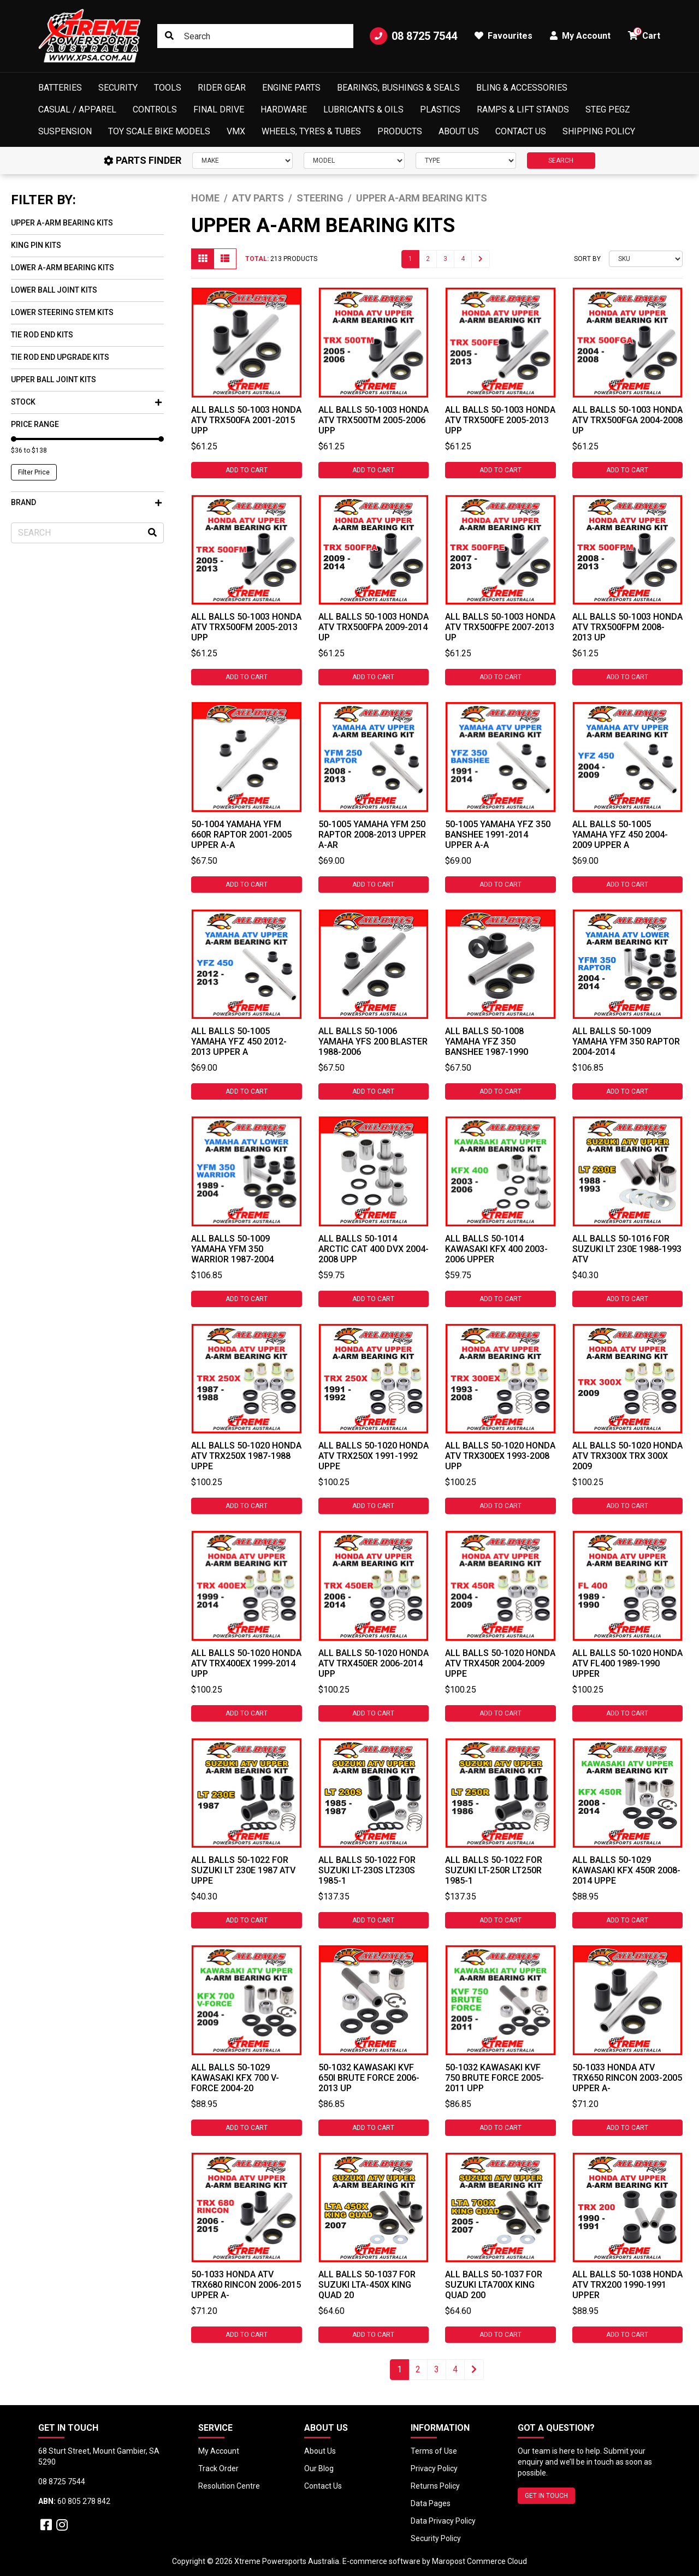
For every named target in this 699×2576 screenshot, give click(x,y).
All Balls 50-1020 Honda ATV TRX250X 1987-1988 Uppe (246, 1455)
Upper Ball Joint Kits (53, 379)
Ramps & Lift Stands (523, 109)
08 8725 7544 (413, 36)
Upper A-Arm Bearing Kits (62, 222)
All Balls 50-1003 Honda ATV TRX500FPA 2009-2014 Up (373, 627)
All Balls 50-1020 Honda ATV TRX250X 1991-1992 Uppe (373, 1455)
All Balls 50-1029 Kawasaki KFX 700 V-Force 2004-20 (235, 2077)
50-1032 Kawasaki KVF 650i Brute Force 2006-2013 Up (368, 2077)
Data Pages (431, 2503)
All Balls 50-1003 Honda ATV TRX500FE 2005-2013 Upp (500, 420)
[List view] (225, 258)
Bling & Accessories (521, 87)
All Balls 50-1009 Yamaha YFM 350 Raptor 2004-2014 (626, 1041)
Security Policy (436, 2538)
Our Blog (319, 2468)
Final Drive (218, 109)
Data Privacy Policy (443, 2520)
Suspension (65, 131)
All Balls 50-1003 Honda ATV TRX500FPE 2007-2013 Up (500, 627)
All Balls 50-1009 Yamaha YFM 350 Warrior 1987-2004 (232, 1249)
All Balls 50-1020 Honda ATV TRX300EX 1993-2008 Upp (500, 1455)
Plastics (440, 109)
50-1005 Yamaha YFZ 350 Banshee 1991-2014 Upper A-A (497, 834)
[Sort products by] (646, 259)
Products (399, 131)
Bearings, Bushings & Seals (398, 87)
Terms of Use (434, 2451)
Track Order (218, 2468)
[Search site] (169, 36)
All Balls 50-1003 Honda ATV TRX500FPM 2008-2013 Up (627, 627)
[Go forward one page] (480, 259)
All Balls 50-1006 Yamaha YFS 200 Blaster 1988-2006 (373, 1041)
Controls (155, 109)
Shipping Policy (598, 131)
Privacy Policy (434, 2468)
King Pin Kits (36, 245)
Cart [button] (644, 34)
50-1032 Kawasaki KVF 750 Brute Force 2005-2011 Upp (494, 2077)
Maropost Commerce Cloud (479, 2561)
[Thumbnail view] (202, 258)
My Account (218, 2451)
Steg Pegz (607, 109)
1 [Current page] (410, 259)
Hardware (283, 109)
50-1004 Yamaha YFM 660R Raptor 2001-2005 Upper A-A (241, 834)
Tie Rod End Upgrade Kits (60, 357)
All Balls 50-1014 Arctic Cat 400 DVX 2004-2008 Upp (373, 1249)
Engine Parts (291, 87)
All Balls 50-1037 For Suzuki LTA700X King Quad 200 (493, 2284)
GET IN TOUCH (546, 2496)
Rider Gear (222, 87)
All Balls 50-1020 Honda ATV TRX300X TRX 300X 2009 (627, 1455)
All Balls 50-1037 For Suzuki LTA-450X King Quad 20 (367, 2284)
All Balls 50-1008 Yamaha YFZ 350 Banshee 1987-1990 (486, 1041)
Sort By (587, 259)
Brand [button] (86, 502)
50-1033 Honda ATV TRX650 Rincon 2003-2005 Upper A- (627, 2077)
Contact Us (520, 131)
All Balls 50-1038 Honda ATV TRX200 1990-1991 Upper (627, 2284)
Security (118, 87)
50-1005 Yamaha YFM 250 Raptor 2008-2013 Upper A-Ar (372, 834)
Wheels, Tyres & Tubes (311, 131)
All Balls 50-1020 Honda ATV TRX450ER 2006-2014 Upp (373, 1663)
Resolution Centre (229, 2486)
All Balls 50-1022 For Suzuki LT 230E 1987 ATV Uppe (243, 1870)
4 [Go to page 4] (463, 259)
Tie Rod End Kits (42, 334)
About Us (459, 131)
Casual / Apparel (77, 109)
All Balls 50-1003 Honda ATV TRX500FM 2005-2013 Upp (246, 627)
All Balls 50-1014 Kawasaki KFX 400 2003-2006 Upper (496, 1249)
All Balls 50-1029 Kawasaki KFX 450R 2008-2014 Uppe (626, 1870)
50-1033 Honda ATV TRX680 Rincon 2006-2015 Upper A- (246, 2284)
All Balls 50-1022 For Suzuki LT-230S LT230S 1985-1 (367, 1870)
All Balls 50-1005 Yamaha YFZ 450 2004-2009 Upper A (620, 834)
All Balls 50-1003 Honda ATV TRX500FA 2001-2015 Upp (246, 420)
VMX (236, 131)
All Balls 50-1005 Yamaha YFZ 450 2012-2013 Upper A (239, 1041)
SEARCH (560, 160)
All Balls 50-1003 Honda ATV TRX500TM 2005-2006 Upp (373, 420)
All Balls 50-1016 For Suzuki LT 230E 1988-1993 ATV (627, 1249)
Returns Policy (435, 2486)
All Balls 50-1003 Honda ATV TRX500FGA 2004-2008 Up (627, 420)
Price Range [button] (35, 424)
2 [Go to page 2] (428, 259)
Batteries (60, 87)
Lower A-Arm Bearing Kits (62, 267)
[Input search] (255, 36)
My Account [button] (580, 36)
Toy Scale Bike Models (159, 131)
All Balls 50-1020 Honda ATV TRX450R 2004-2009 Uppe (500, 1663)
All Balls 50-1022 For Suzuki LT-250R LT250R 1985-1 (493, 1870)
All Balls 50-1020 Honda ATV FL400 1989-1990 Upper (627, 1663)
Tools (167, 87)
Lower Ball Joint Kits (54, 290)
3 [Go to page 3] (445, 259)
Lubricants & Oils (363, 109)
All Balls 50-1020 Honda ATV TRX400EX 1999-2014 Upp (246, 1663)
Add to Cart (247, 470)
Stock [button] (86, 401)
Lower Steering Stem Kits (62, 312)
